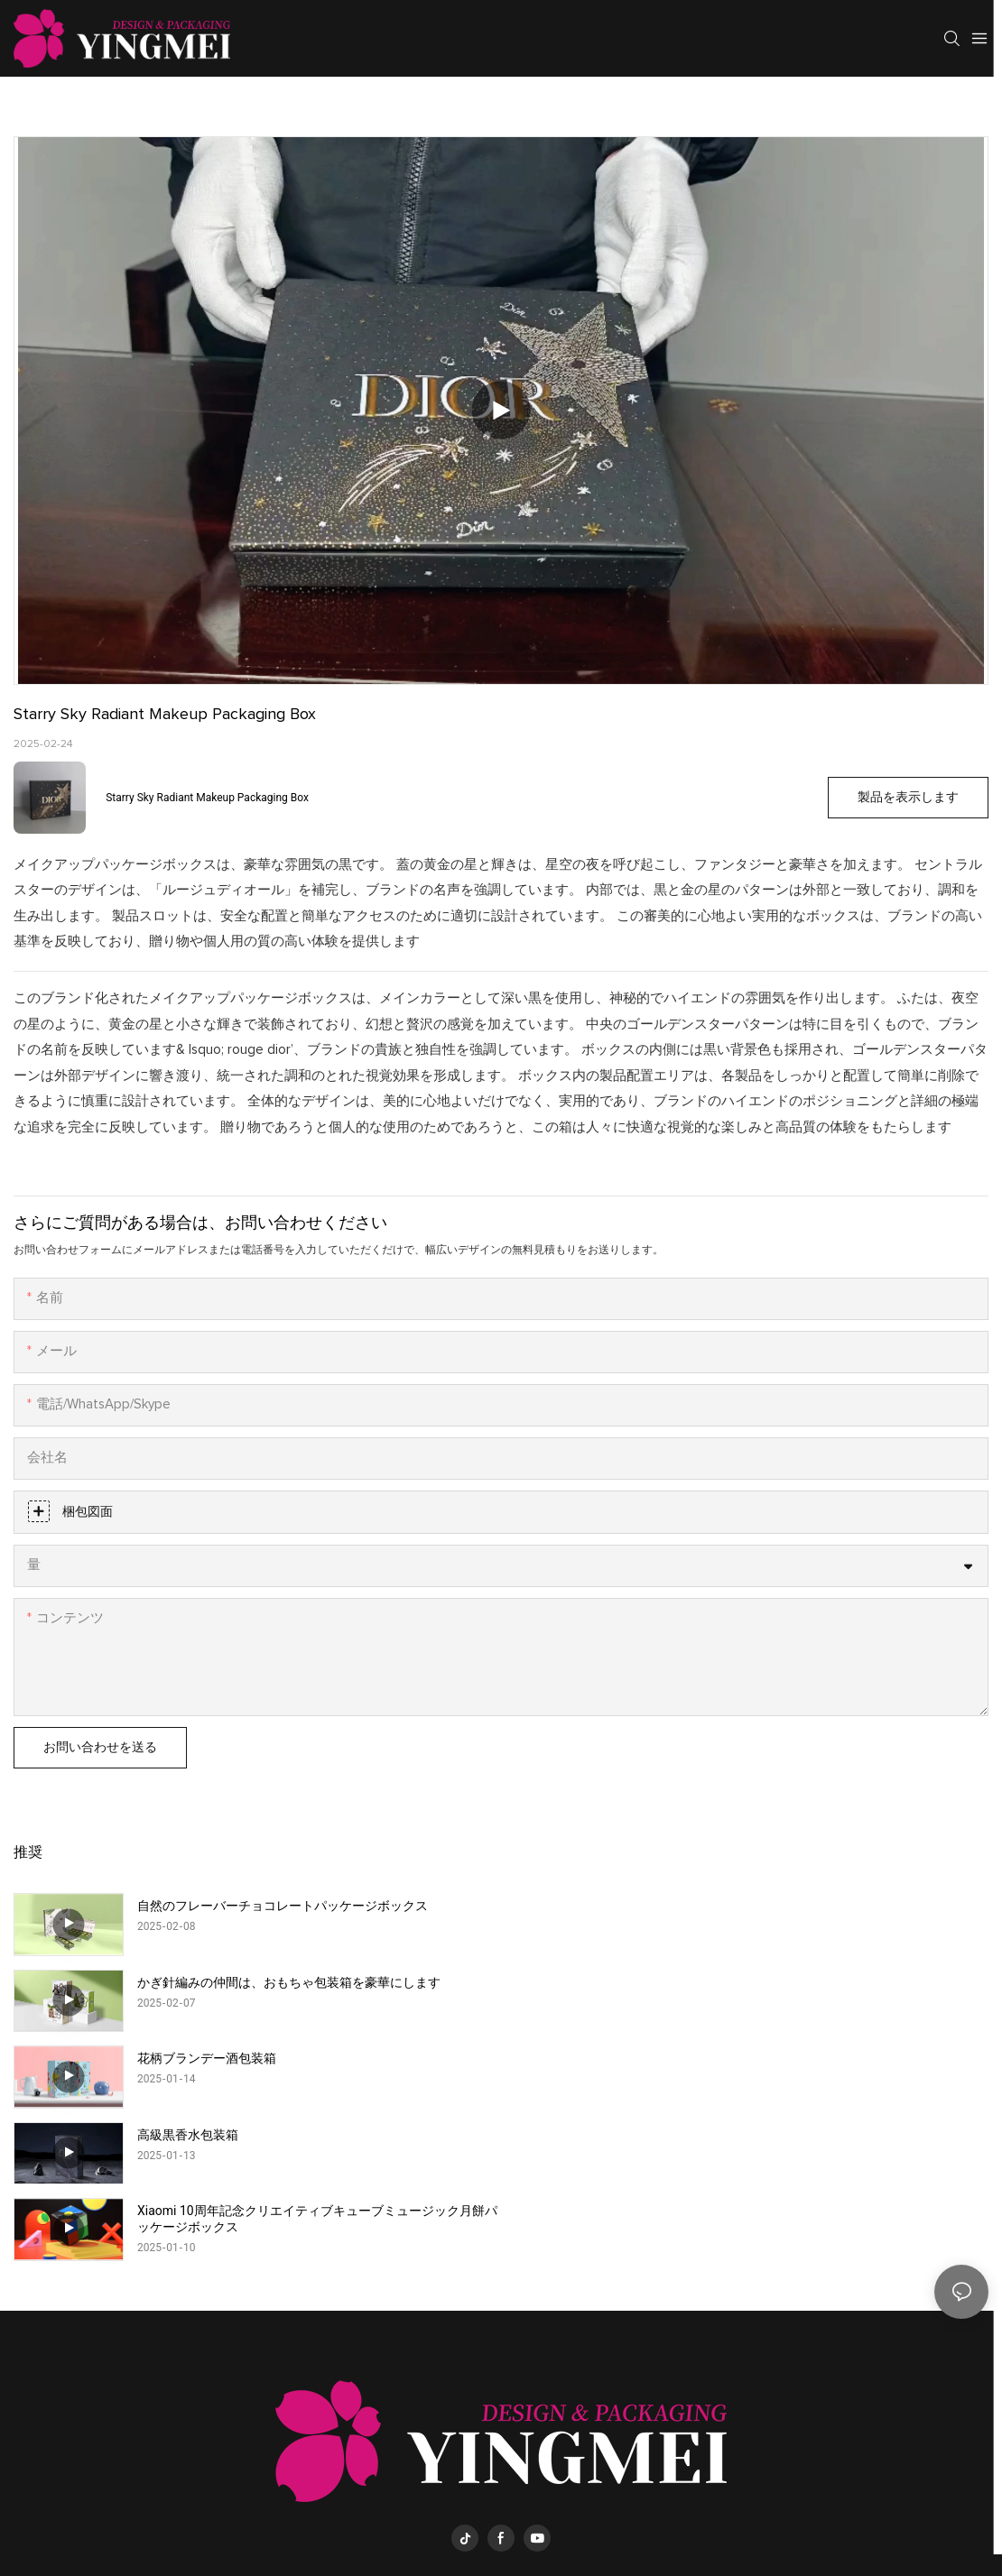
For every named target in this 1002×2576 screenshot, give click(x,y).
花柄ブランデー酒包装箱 (206, 1982)
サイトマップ (663, 2509)
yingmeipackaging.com (543, 2509)
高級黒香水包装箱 (675, 1982)
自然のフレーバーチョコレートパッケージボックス (282, 1905)
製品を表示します (908, 797)
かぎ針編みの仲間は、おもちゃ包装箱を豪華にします (776, 1905)
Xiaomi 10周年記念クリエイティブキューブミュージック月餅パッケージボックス (317, 2066)
